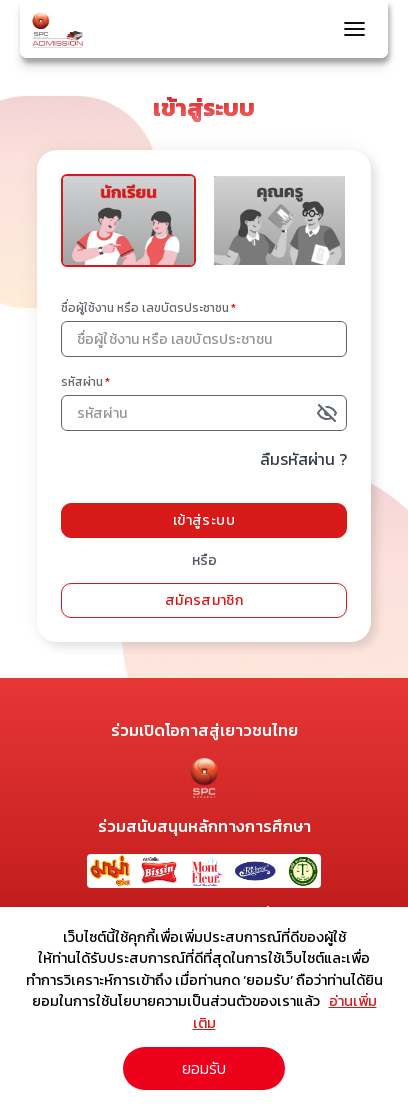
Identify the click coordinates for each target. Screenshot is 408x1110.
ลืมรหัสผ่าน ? (303, 459)
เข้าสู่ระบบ (204, 520)
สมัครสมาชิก (204, 600)
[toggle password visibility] (330, 413)
